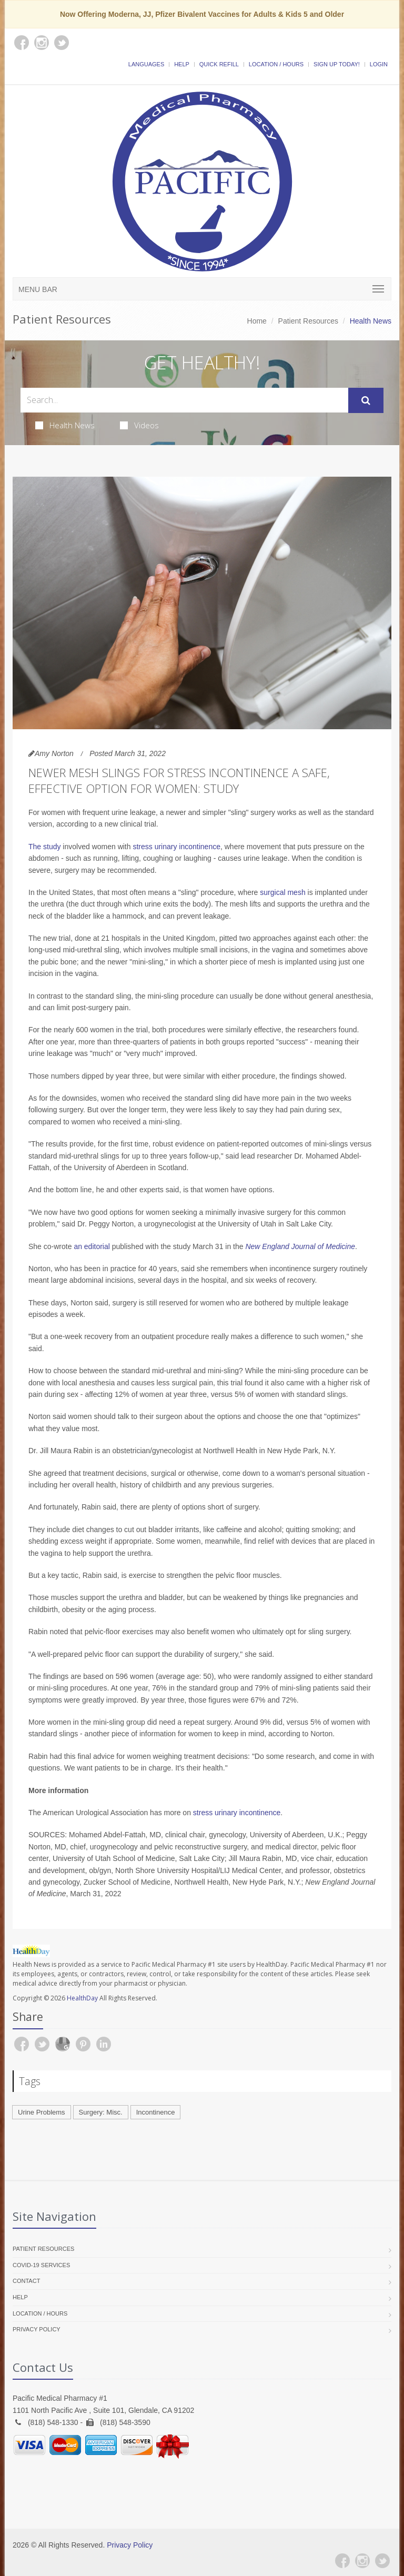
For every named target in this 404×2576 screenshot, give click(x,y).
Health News (65, 425)
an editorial (92, 1246)
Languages (146, 64)
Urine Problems (41, 2112)
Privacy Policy (36, 2329)
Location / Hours (276, 64)
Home (257, 321)
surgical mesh (282, 892)
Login (379, 64)
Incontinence (155, 2112)
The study (44, 846)
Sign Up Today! (337, 64)
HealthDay (82, 1998)
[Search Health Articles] (184, 400)
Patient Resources (308, 321)
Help (181, 64)
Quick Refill (219, 64)
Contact (26, 2281)
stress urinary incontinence (176, 846)
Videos (139, 425)
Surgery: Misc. (101, 2112)
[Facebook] (342, 2560)
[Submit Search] (365, 400)
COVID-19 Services (41, 2265)
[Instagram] (362, 2560)
